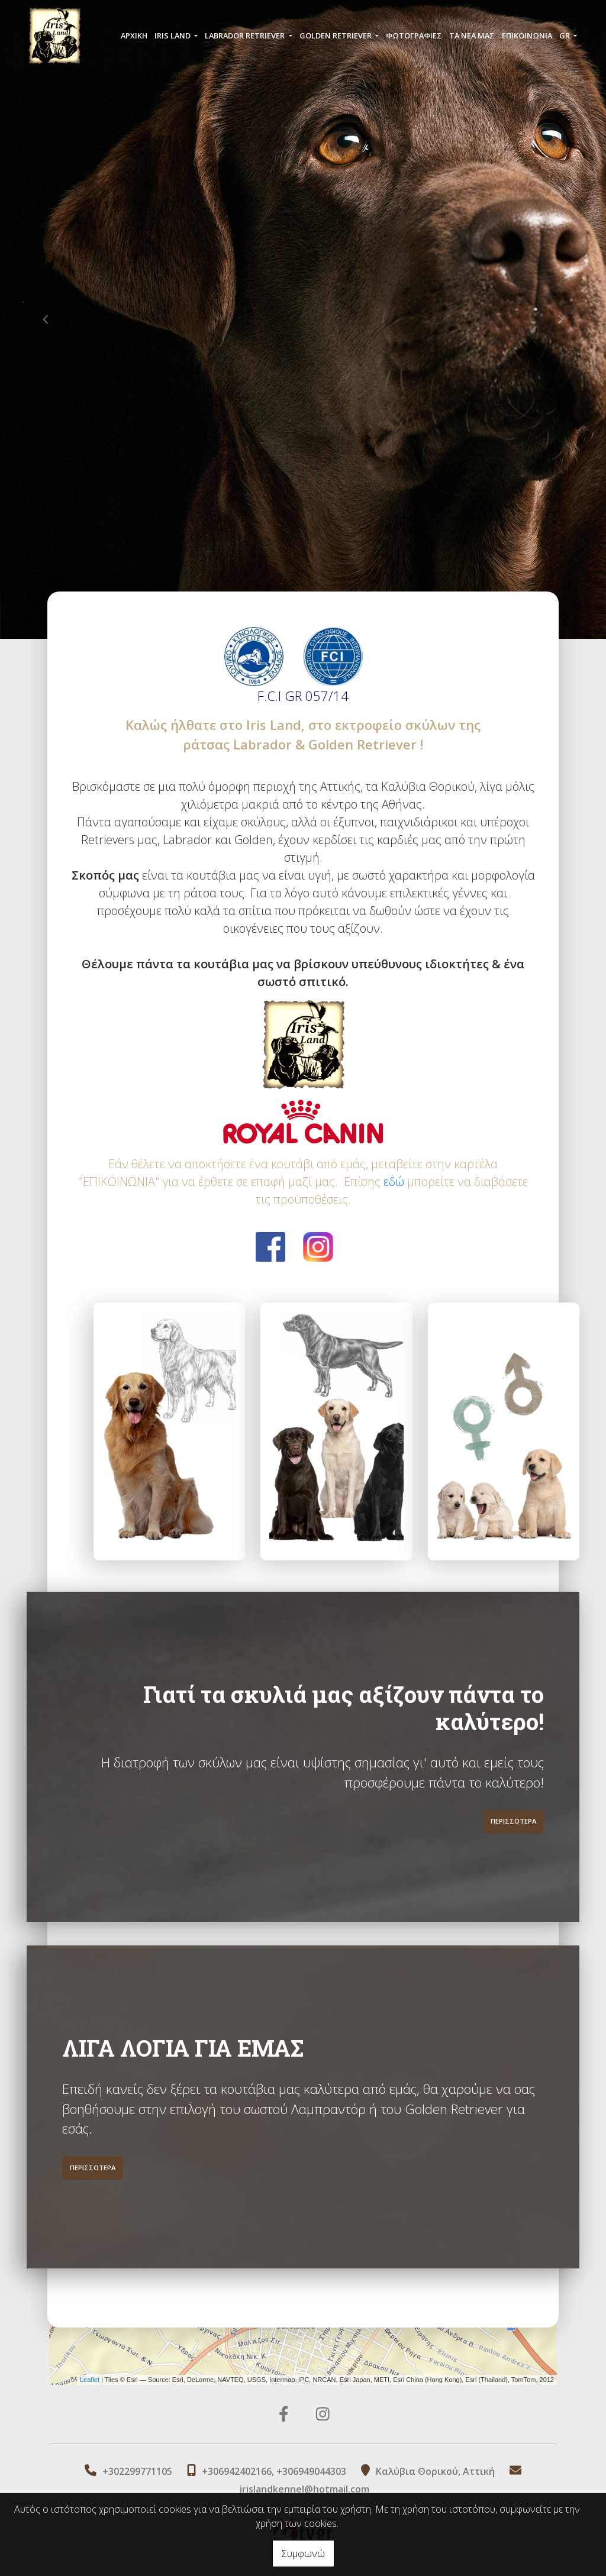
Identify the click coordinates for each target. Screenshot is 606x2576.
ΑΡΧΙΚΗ (134, 36)
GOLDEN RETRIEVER (336, 36)
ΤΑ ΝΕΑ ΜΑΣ (472, 36)
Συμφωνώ (303, 2553)
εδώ (393, 1182)
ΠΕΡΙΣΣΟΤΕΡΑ (513, 1779)
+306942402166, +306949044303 (274, 2471)
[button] (45, 319)
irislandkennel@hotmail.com (304, 2489)
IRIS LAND (173, 36)
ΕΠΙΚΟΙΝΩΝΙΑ (527, 36)
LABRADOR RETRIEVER (245, 36)
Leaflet (89, 2379)
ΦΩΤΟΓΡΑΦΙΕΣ (414, 36)
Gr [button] (565, 36)
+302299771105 (137, 2471)
